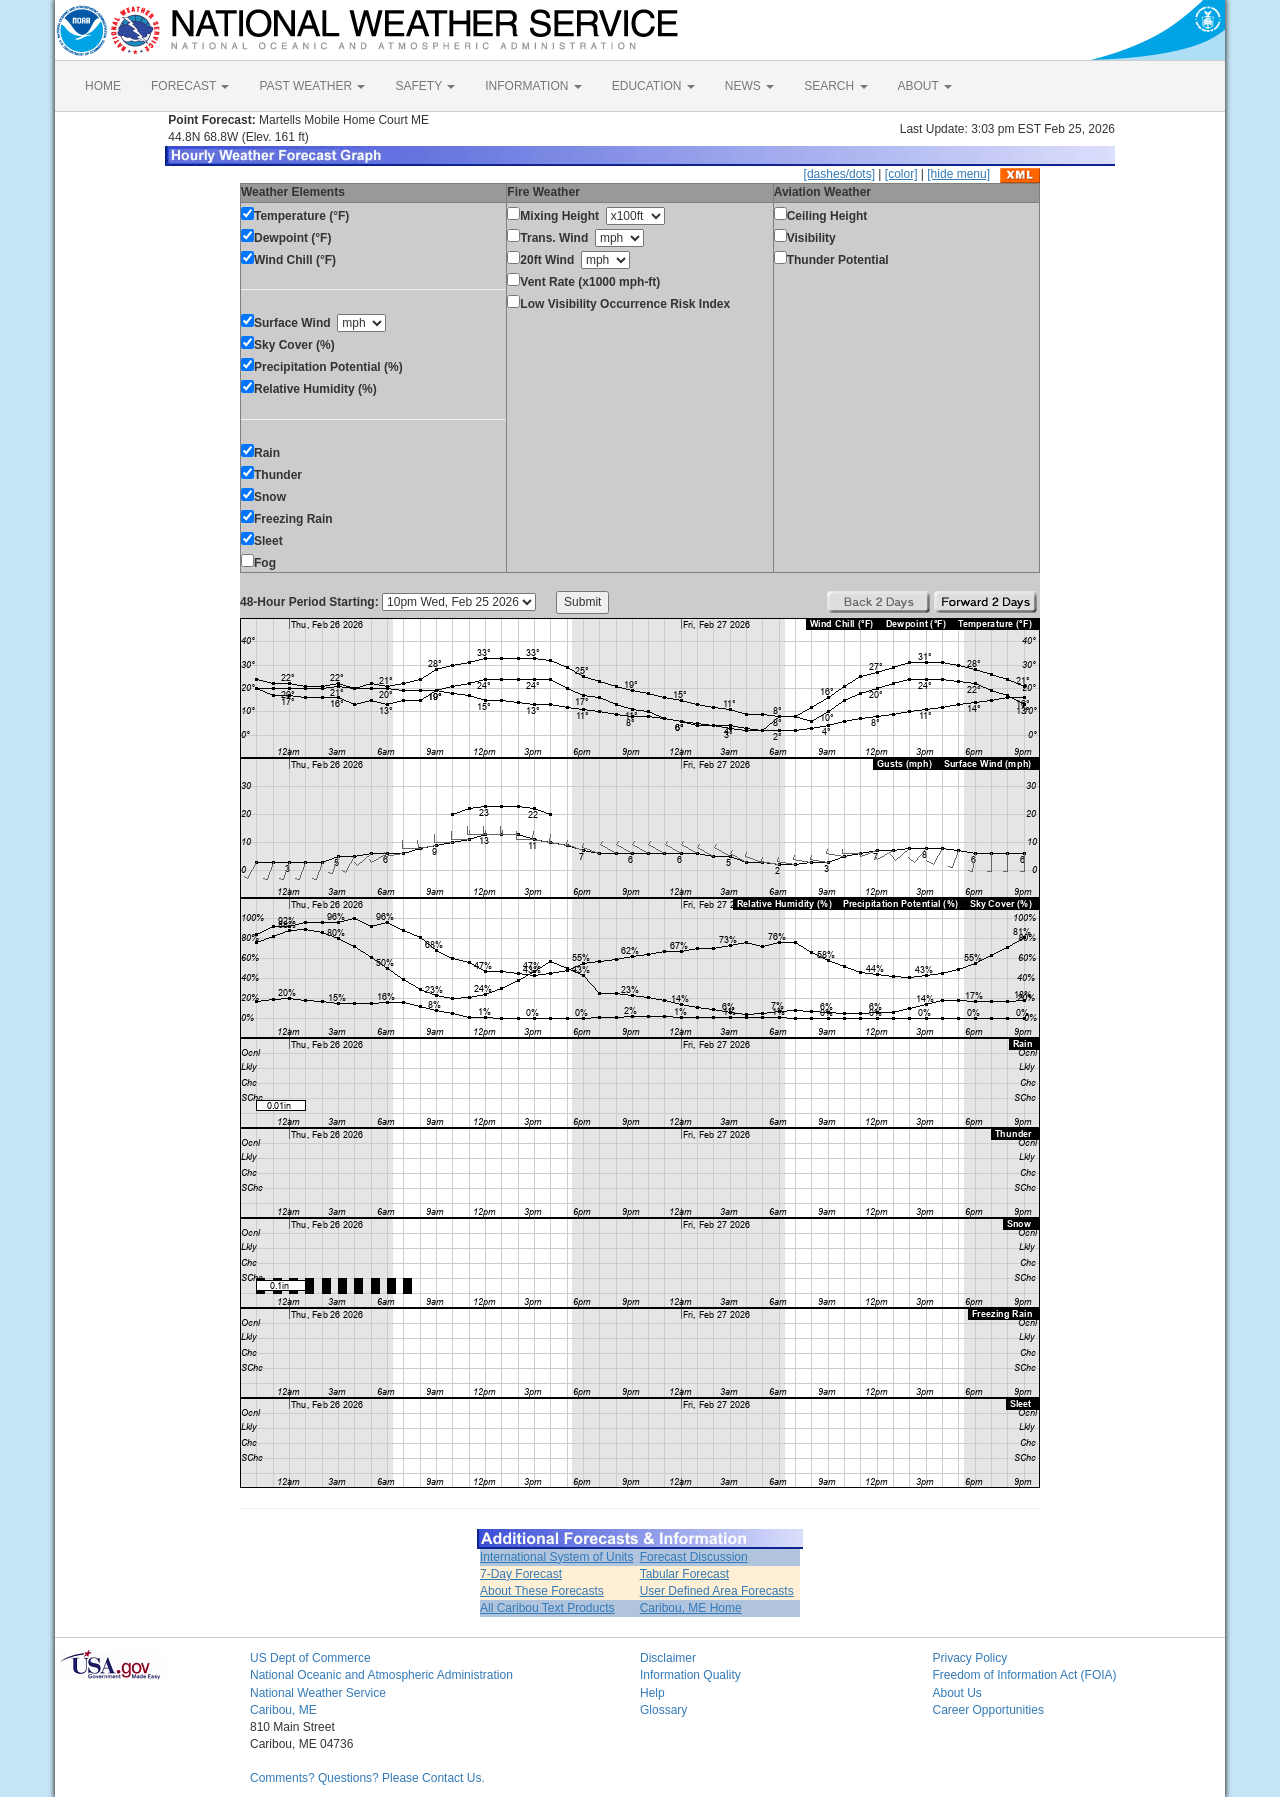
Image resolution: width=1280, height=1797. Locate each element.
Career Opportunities (988, 1710)
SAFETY (425, 86)
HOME (103, 86)
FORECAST (190, 86)
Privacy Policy (970, 1658)
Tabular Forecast (684, 1574)
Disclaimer (668, 1658)
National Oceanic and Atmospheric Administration (381, 1675)
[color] (901, 174)
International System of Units (556, 1557)
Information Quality (690, 1675)
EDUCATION (653, 86)
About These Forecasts (542, 1591)
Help (652, 1693)
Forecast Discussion (694, 1557)
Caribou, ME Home (691, 1608)
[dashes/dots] (839, 174)
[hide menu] (958, 174)
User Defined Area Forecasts (717, 1591)
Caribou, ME (283, 1710)
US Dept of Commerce (310, 1658)
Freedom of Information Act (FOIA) (1025, 1675)
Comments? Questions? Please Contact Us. (367, 1778)
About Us (957, 1693)
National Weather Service (318, 1693)
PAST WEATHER (312, 86)
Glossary (663, 1710)
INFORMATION (533, 86)
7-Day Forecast (521, 1574)
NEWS (749, 86)
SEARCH (835, 86)
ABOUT (925, 86)
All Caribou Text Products (547, 1608)
